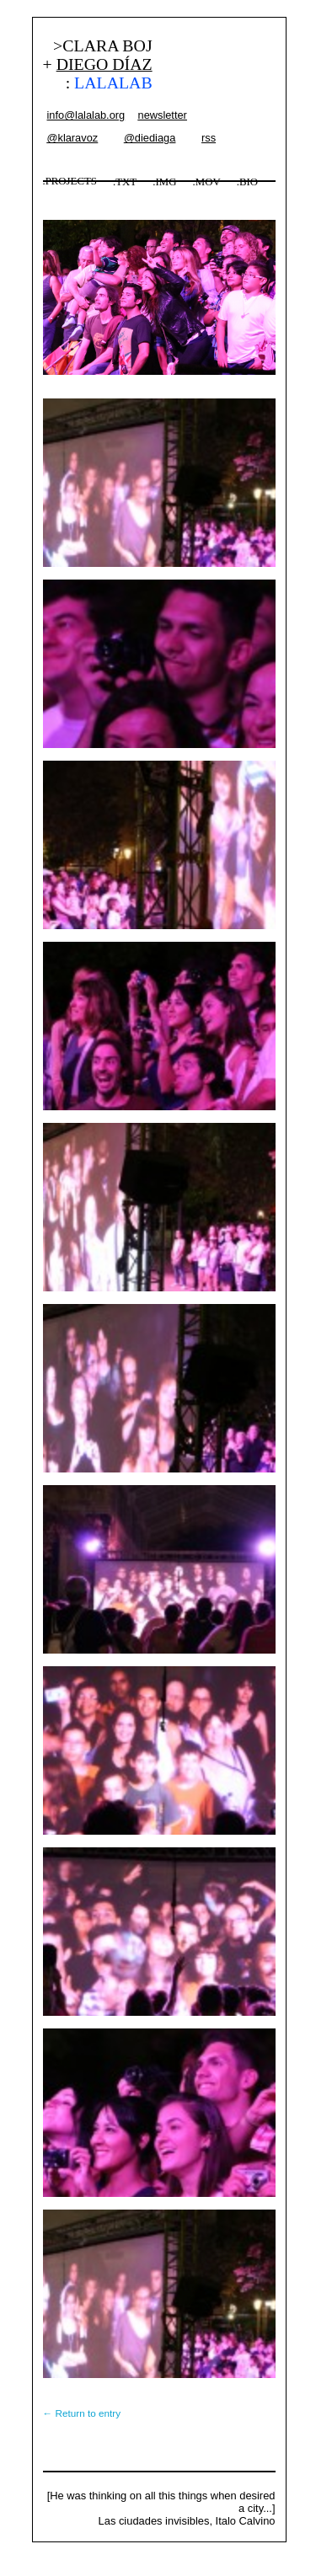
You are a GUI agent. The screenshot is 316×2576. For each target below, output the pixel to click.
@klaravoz (73, 137)
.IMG (164, 182)
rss (208, 137)
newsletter (162, 115)
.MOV (207, 182)
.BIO (247, 182)
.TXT (125, 182)
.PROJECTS (70, 181)
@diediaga (149, 137)
